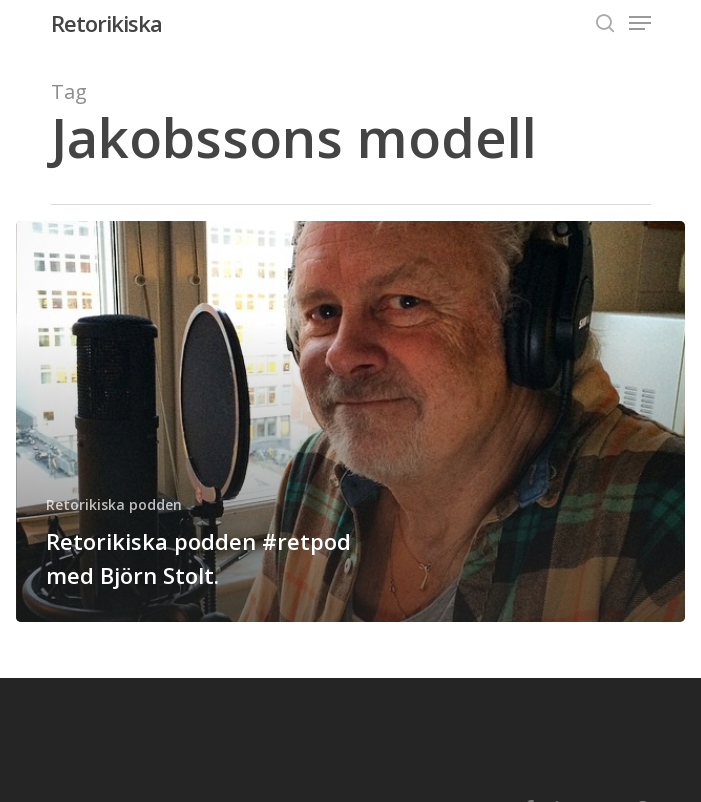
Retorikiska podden (114, 504)
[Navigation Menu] (640, 23)
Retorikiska (106, 23)
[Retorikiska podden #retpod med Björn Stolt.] (350, 421)
